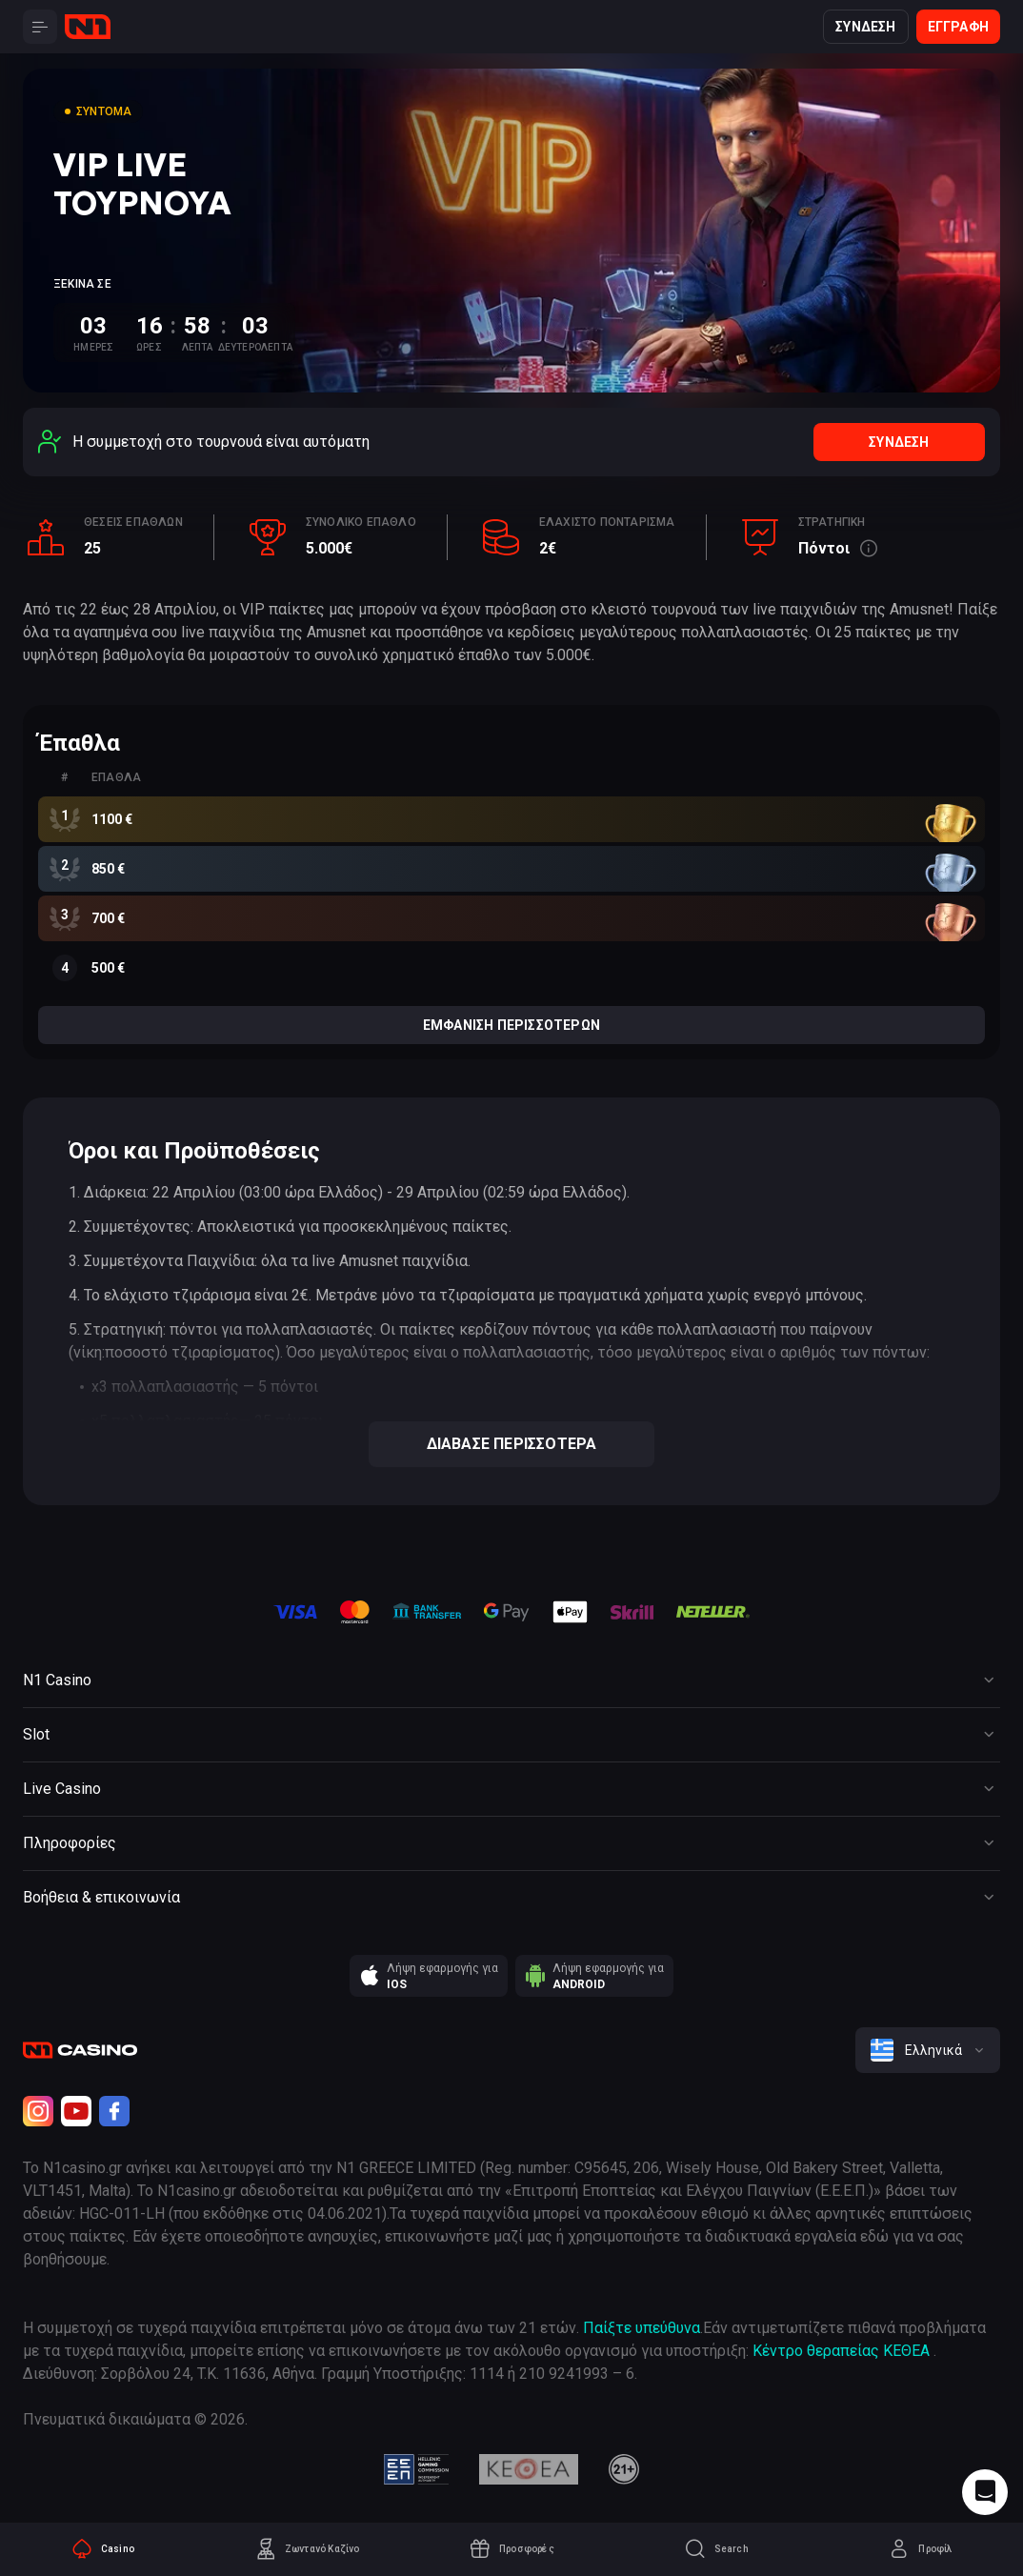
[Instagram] (38, 2111)
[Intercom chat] (985, 2492)
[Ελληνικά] (927, 2050)
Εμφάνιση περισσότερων (511, 1025)
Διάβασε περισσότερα (512, 1444)
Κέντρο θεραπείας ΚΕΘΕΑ (841, 2351)
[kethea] (528, 2469)
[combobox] (927, 2050)
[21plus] (624, 2469)
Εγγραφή (958, 26)
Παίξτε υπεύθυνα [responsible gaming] (641, 2328)
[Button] (40, 27)
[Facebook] (114, 2111)
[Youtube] (76, 2111)
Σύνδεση (865, 26)
